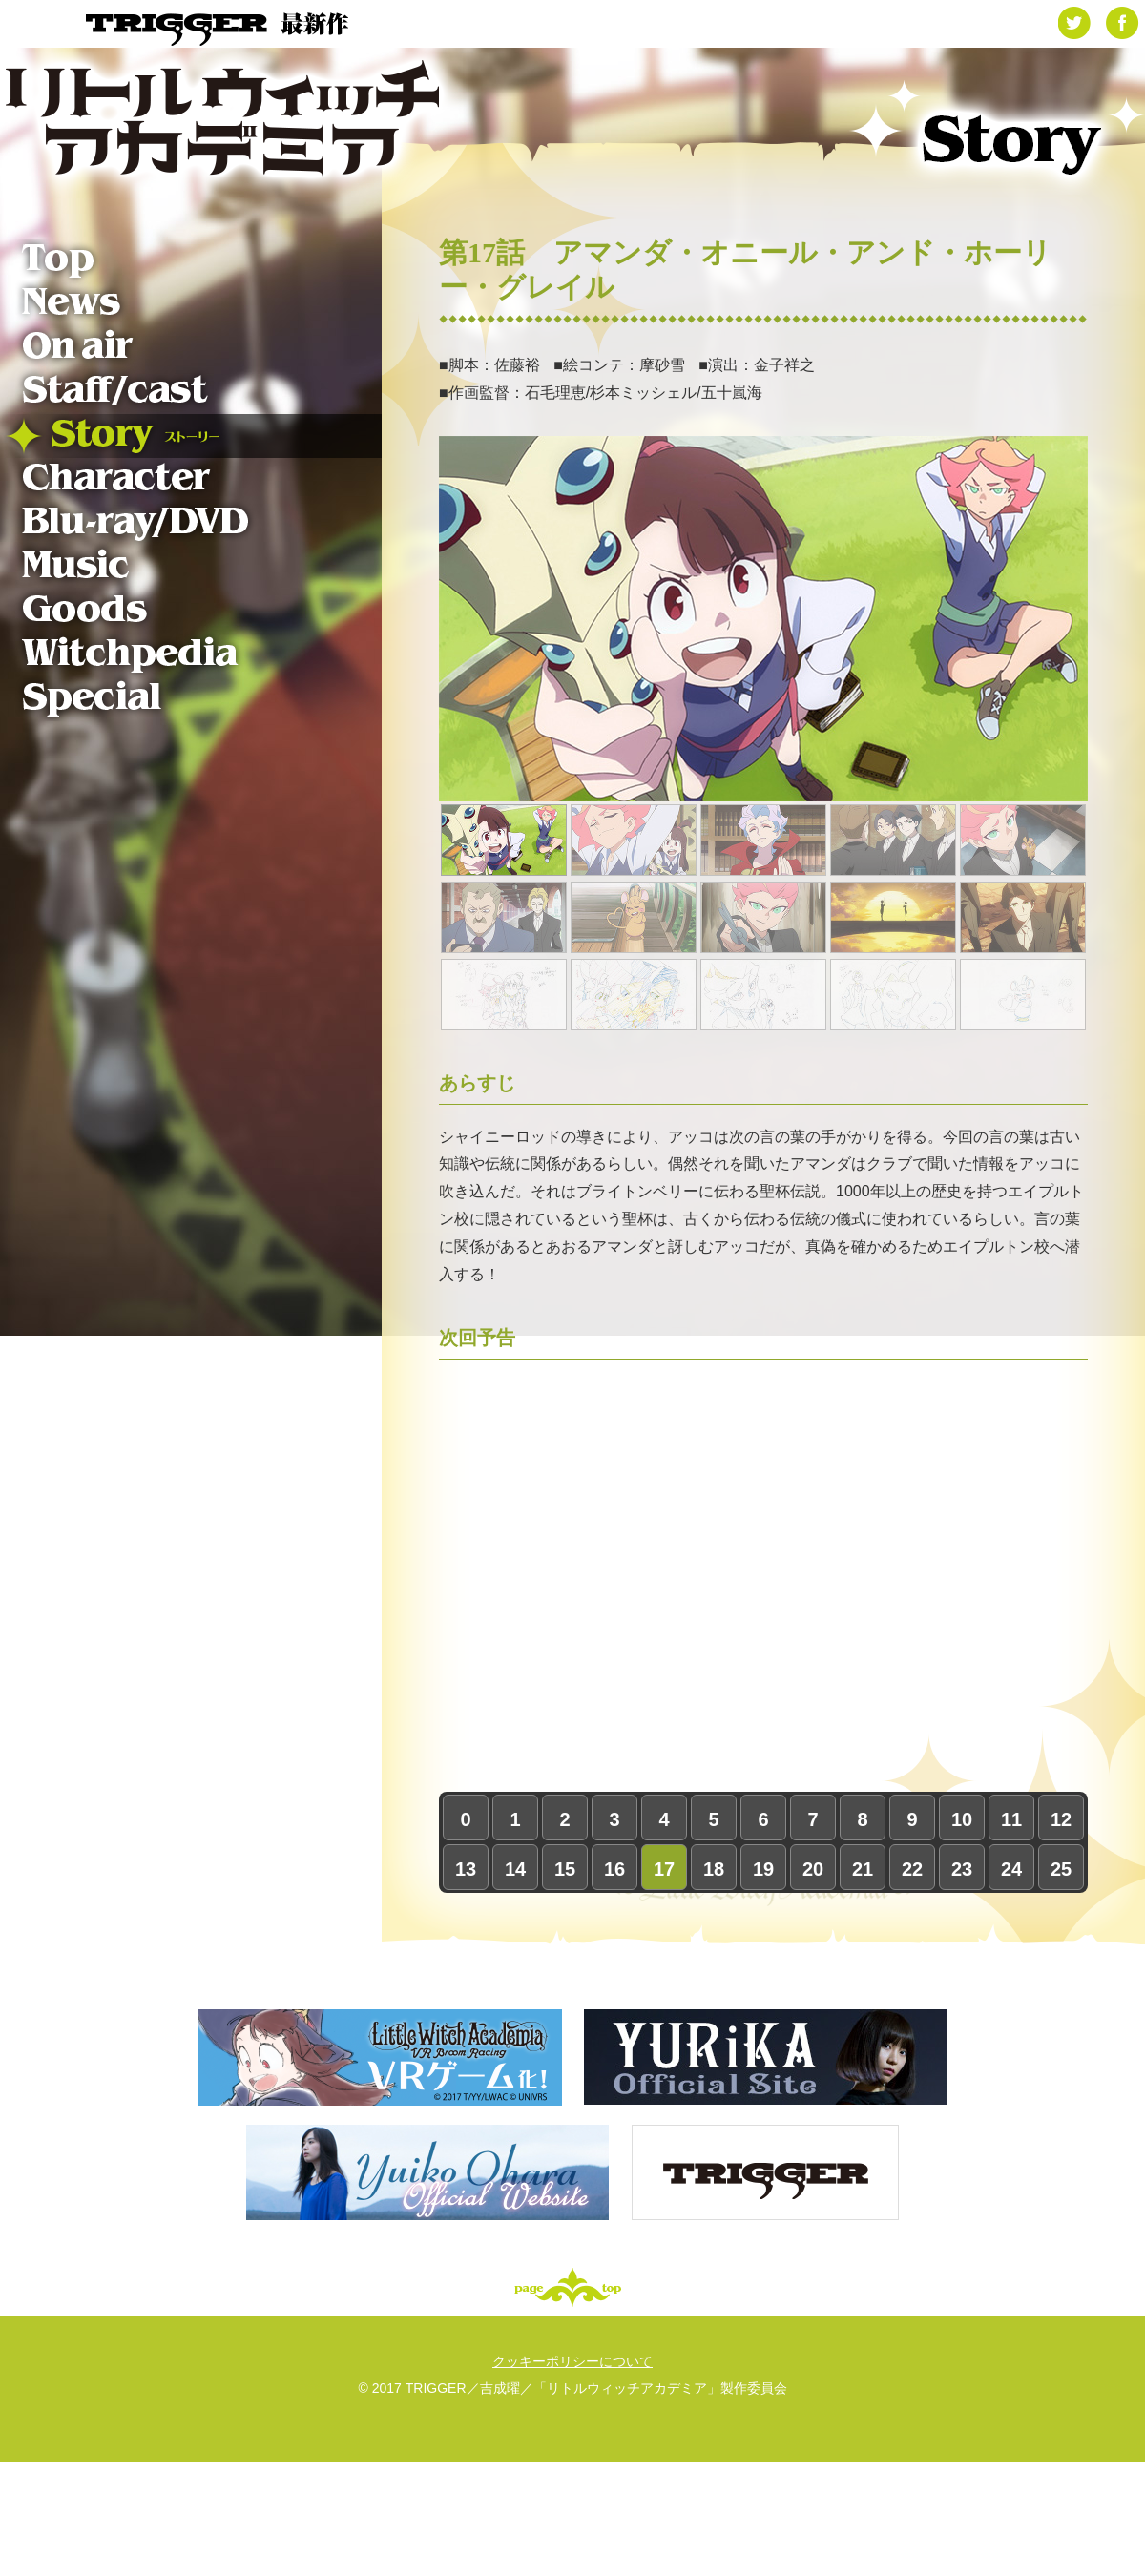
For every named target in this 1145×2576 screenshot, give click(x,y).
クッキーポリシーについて (572, 2361)
